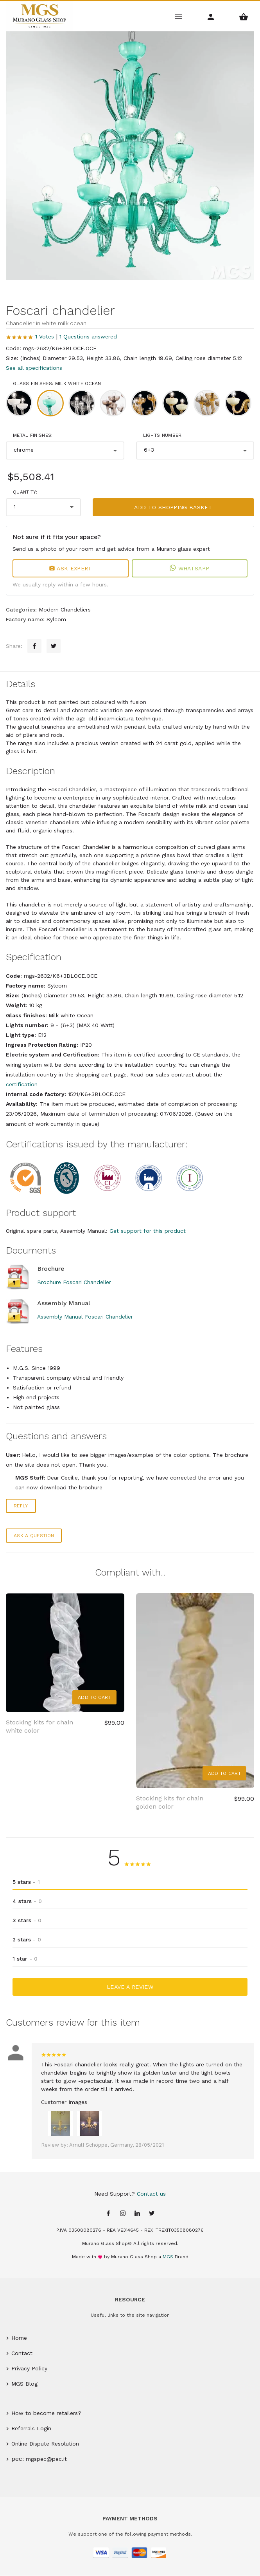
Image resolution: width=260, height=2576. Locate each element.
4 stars (27, 1901)
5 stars (26, 1882)
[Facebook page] (108, 2213)
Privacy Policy (29, 2368)
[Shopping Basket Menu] (244, 16)
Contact (21, 2353)
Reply (21, 1506)
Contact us (151, 2194)
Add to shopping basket (173, 507)
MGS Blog (24, 2384)
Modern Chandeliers (65, 609)
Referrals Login (31, 2428)
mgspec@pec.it (46, 2459)
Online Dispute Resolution (45, 2443)
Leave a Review (130, 1987)
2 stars (27, 1939)
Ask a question (34, 1535)
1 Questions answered (88, 336)
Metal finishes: (33, 435)
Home (19, 2338)
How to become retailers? (46, 2413)
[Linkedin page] (137, 2213)
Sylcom (56, 619)
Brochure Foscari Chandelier (74, 1282)
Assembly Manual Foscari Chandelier (85, 1316)
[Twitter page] (151, 2213)
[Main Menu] (178, 16)
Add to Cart (94, 1697)
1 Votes (44, 336)
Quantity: (25, 492)
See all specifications (34, 368)
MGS (168, 2256)
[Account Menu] (211, 16)
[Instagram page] (123, 2213)
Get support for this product (147, 1231)
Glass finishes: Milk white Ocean (57, 383)
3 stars (27, 1920)
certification (22, 1084)
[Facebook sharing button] (34, 646)
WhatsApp (189, 568)
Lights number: (163, 435)
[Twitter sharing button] (54, 646)
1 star (25, 1959)
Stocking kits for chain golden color (169, 1802)
